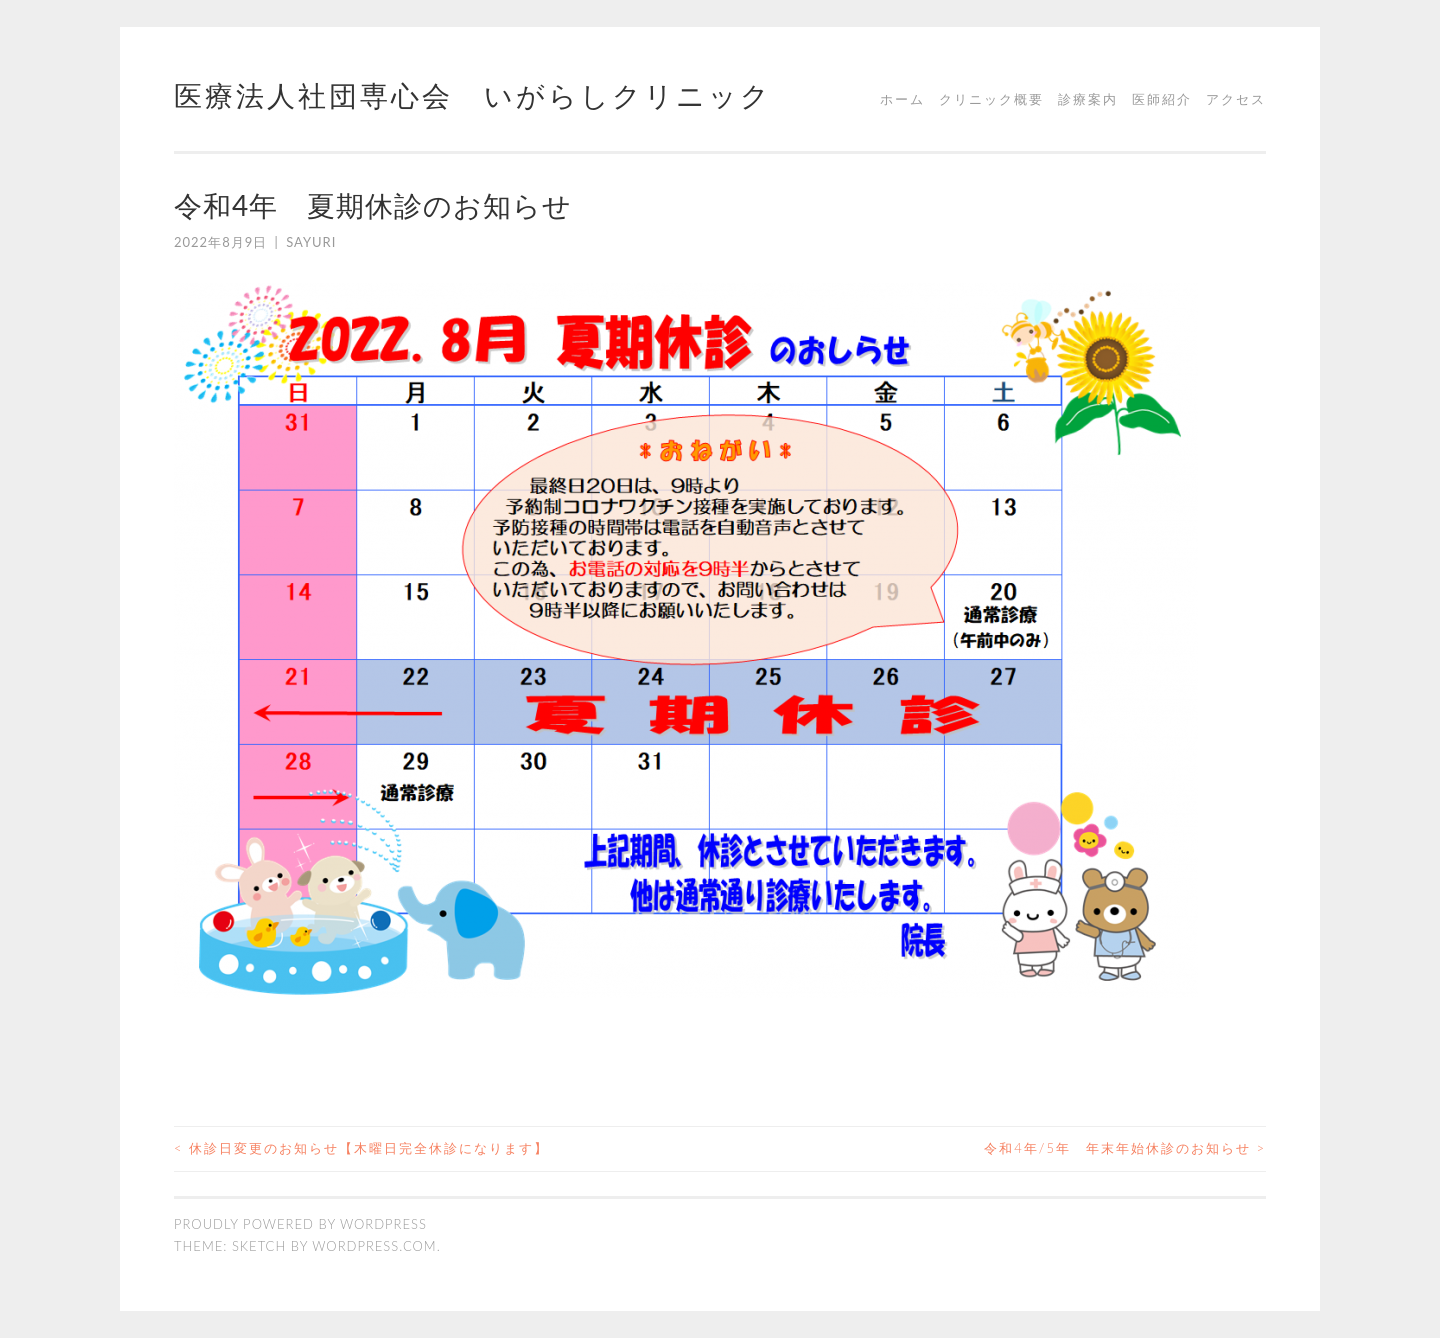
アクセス (1236, 99)
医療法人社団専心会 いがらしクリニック (473, 95)
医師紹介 (1162, 99)
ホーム (902, 99)
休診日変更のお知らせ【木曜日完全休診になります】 (361, 1148)
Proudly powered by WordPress (300, 1224)
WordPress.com (374, 1246)
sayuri (311, 242)
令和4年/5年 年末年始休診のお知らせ (1125, 1148)
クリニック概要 (991, 99)
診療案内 (1088, 99)
